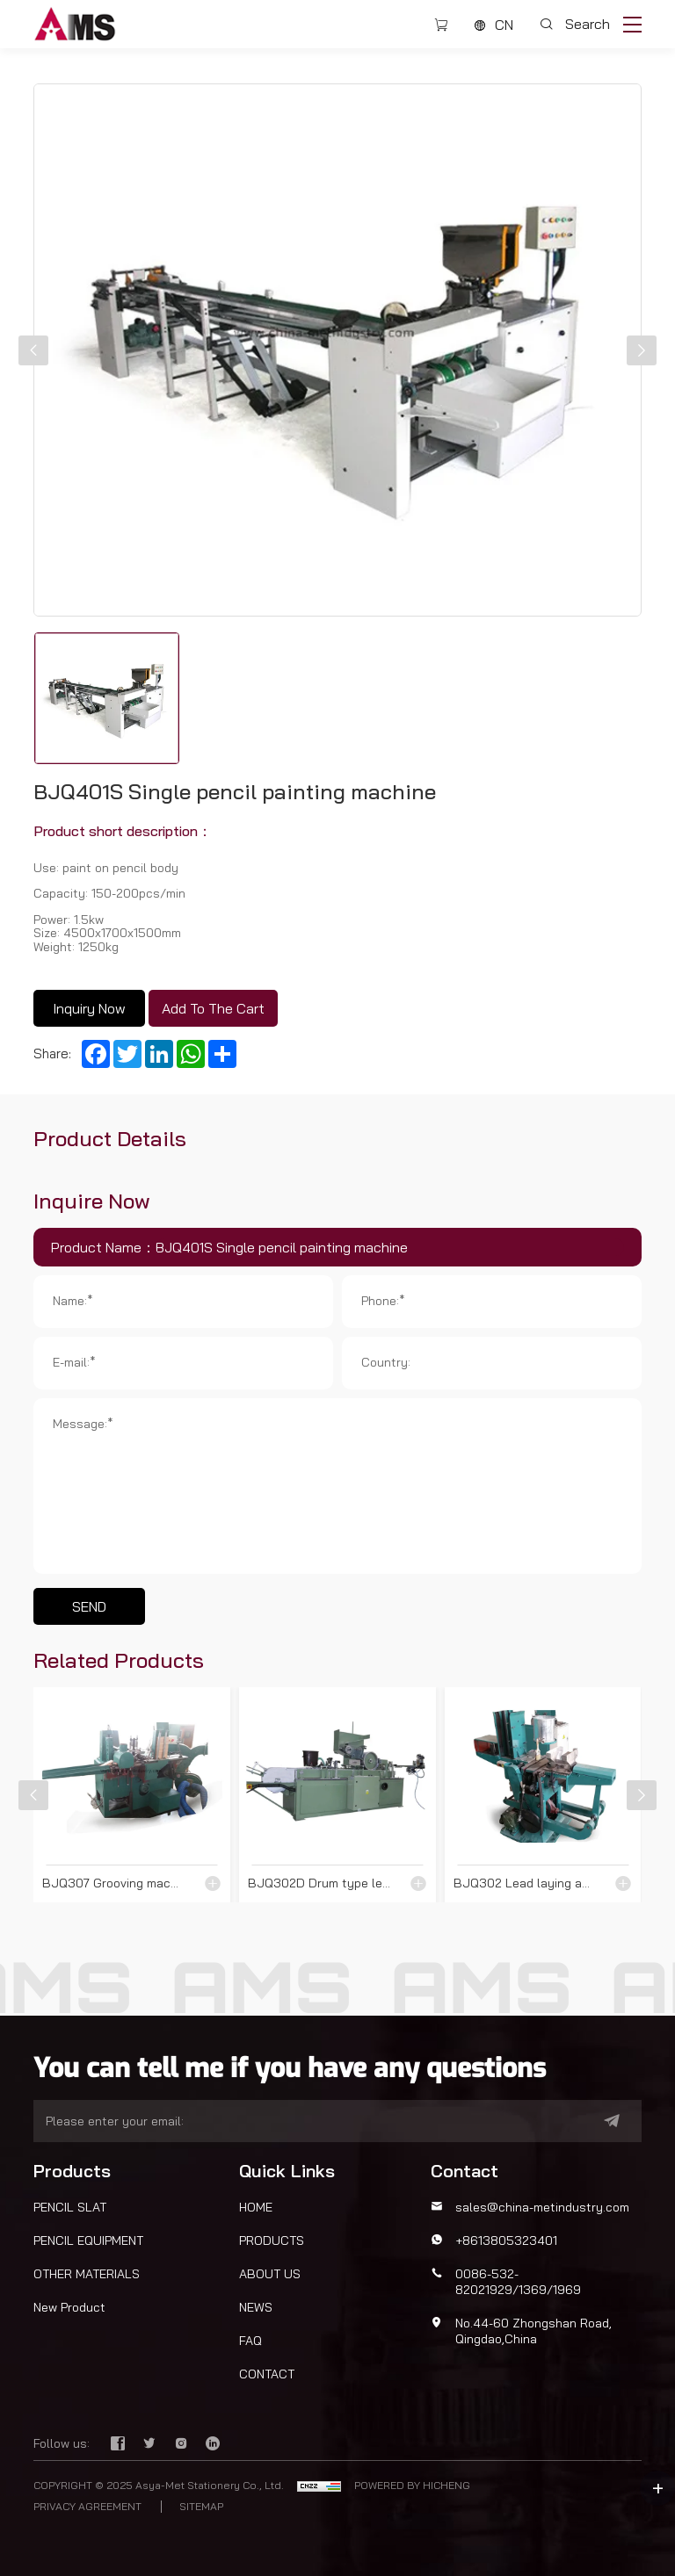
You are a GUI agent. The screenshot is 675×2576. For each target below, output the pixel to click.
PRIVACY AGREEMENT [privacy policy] (87, 2506)
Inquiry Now (89, 1008)
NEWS (255, 2307)
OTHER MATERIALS (86, 2274)
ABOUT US (270, 2274)
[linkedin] (213, 2444)
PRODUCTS (271, 2240)
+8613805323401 (506, 2240)
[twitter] (151, 2444)
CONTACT (266, 2374)
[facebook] (119, 2444)
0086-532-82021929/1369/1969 (518, 2282)
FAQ (250, 2341)
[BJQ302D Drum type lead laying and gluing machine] (337, 1794)
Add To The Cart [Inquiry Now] (213, 1008)
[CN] (493, 24)
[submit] (591, 2121)
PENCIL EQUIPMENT (88, 2240)
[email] (304, 2121)
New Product (69, 2307)
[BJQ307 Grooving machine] (131, 1794)
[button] (33, 350)
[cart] (441, 24)
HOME (255, 2207)
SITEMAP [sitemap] (201, 2506)
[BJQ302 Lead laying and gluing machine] (543, 1794)
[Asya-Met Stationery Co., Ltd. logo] (74, 22)
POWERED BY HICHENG (412, 2485)
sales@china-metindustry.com (542, 2207)
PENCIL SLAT (69, 2207)
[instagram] (183, 2444)
